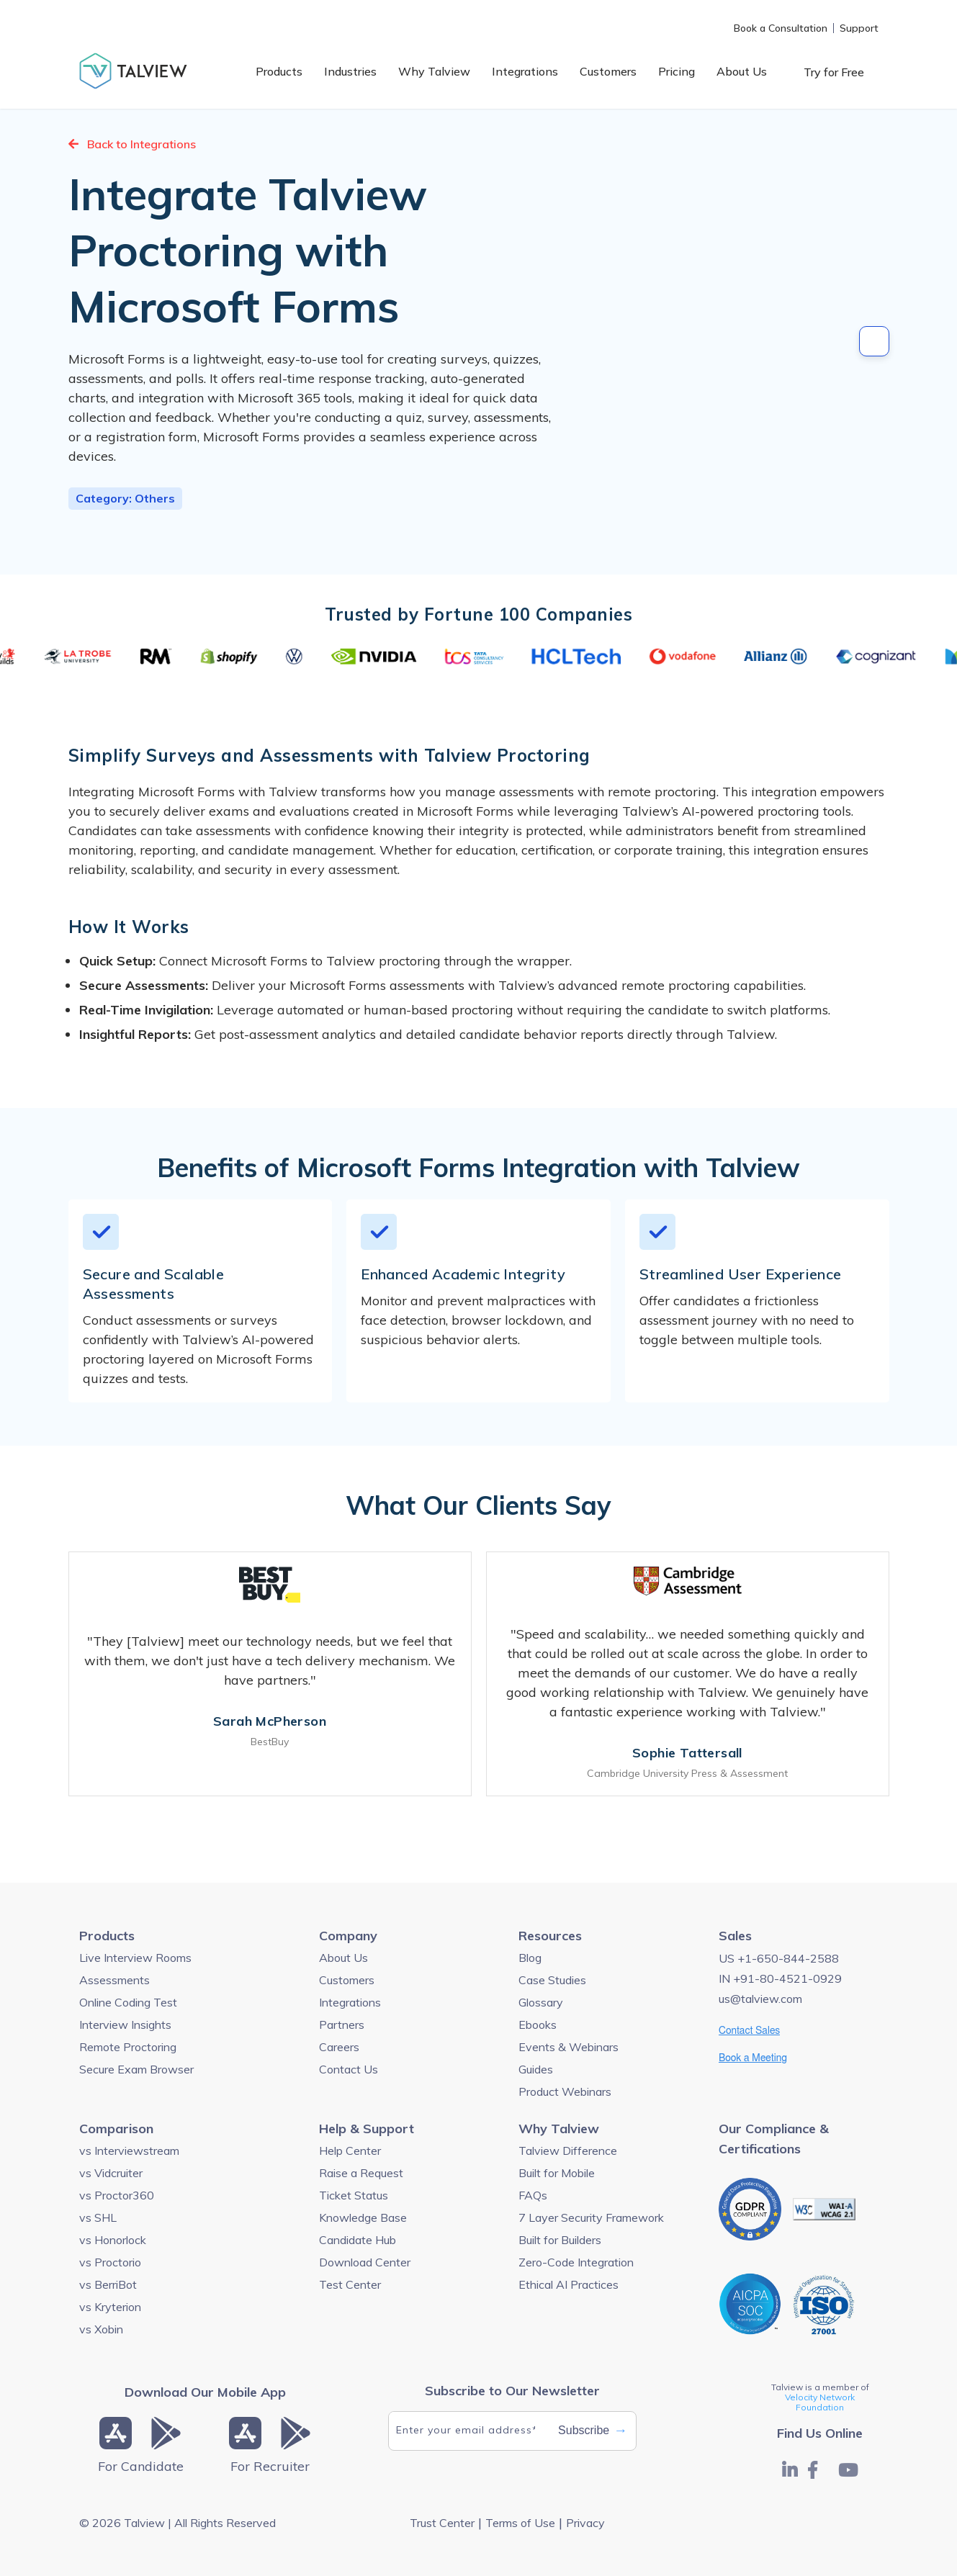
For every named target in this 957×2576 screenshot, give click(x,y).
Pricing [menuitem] (676, 71)
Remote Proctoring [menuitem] (127, 2047)
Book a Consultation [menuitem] (780, 28)
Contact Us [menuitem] (348, 2069)
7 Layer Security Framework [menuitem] (591, 2217)
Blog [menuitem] (530, 1957)
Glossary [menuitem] (540, 2002)
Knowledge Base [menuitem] (363, 2217)
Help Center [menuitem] (350, 2150)
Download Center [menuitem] (364, 2262)
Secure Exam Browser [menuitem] (136, 2069)
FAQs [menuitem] (532, 2195)
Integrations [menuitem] (525, 71)
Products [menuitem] (279, 71)
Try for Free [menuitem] (834, 72)
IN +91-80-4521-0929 (780, 1978)
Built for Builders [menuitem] (559, 2240)
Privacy (585, 2523)
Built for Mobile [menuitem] (556, 2173)
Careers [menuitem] (339, 2047)
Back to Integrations (132, 144)
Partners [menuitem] (341, 2024)
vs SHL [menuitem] (98, 2217)
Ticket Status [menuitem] (353, 2195)
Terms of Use (520, 2523)
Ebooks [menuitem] (537, 2024)
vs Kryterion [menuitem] (110, 2307)
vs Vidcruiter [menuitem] (111, 2173)
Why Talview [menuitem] (434, 71)
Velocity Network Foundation (820, 2402)
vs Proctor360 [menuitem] (116, 2195)
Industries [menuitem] (350, 71)
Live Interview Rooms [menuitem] (135, 1957)
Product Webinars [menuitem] (564, 2091)
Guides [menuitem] (535, 2069)
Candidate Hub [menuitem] (357, 2240)
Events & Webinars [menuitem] (568, 2047)
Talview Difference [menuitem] (567, 2150)
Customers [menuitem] (608, 71)
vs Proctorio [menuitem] (110, 2262)
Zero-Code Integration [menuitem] (576, 2262)
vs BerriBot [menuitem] (108, 2284)
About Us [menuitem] (741, 71)
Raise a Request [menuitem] (361, 2173)
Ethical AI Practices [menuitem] (568, 2284)
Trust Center (442, 2523)
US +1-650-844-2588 (779, 1958)
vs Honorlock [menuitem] (112, 2240)
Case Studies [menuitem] (552, 1980)
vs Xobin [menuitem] (101, 2329)
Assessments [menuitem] (114, 1980)
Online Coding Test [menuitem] (128, 2002)
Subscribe (592, 2430)
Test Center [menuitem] (350, 2284)
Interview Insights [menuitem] (125, 2024)
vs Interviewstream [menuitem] (129, 2150)
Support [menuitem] (859, 28)
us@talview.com (760, 1998)
